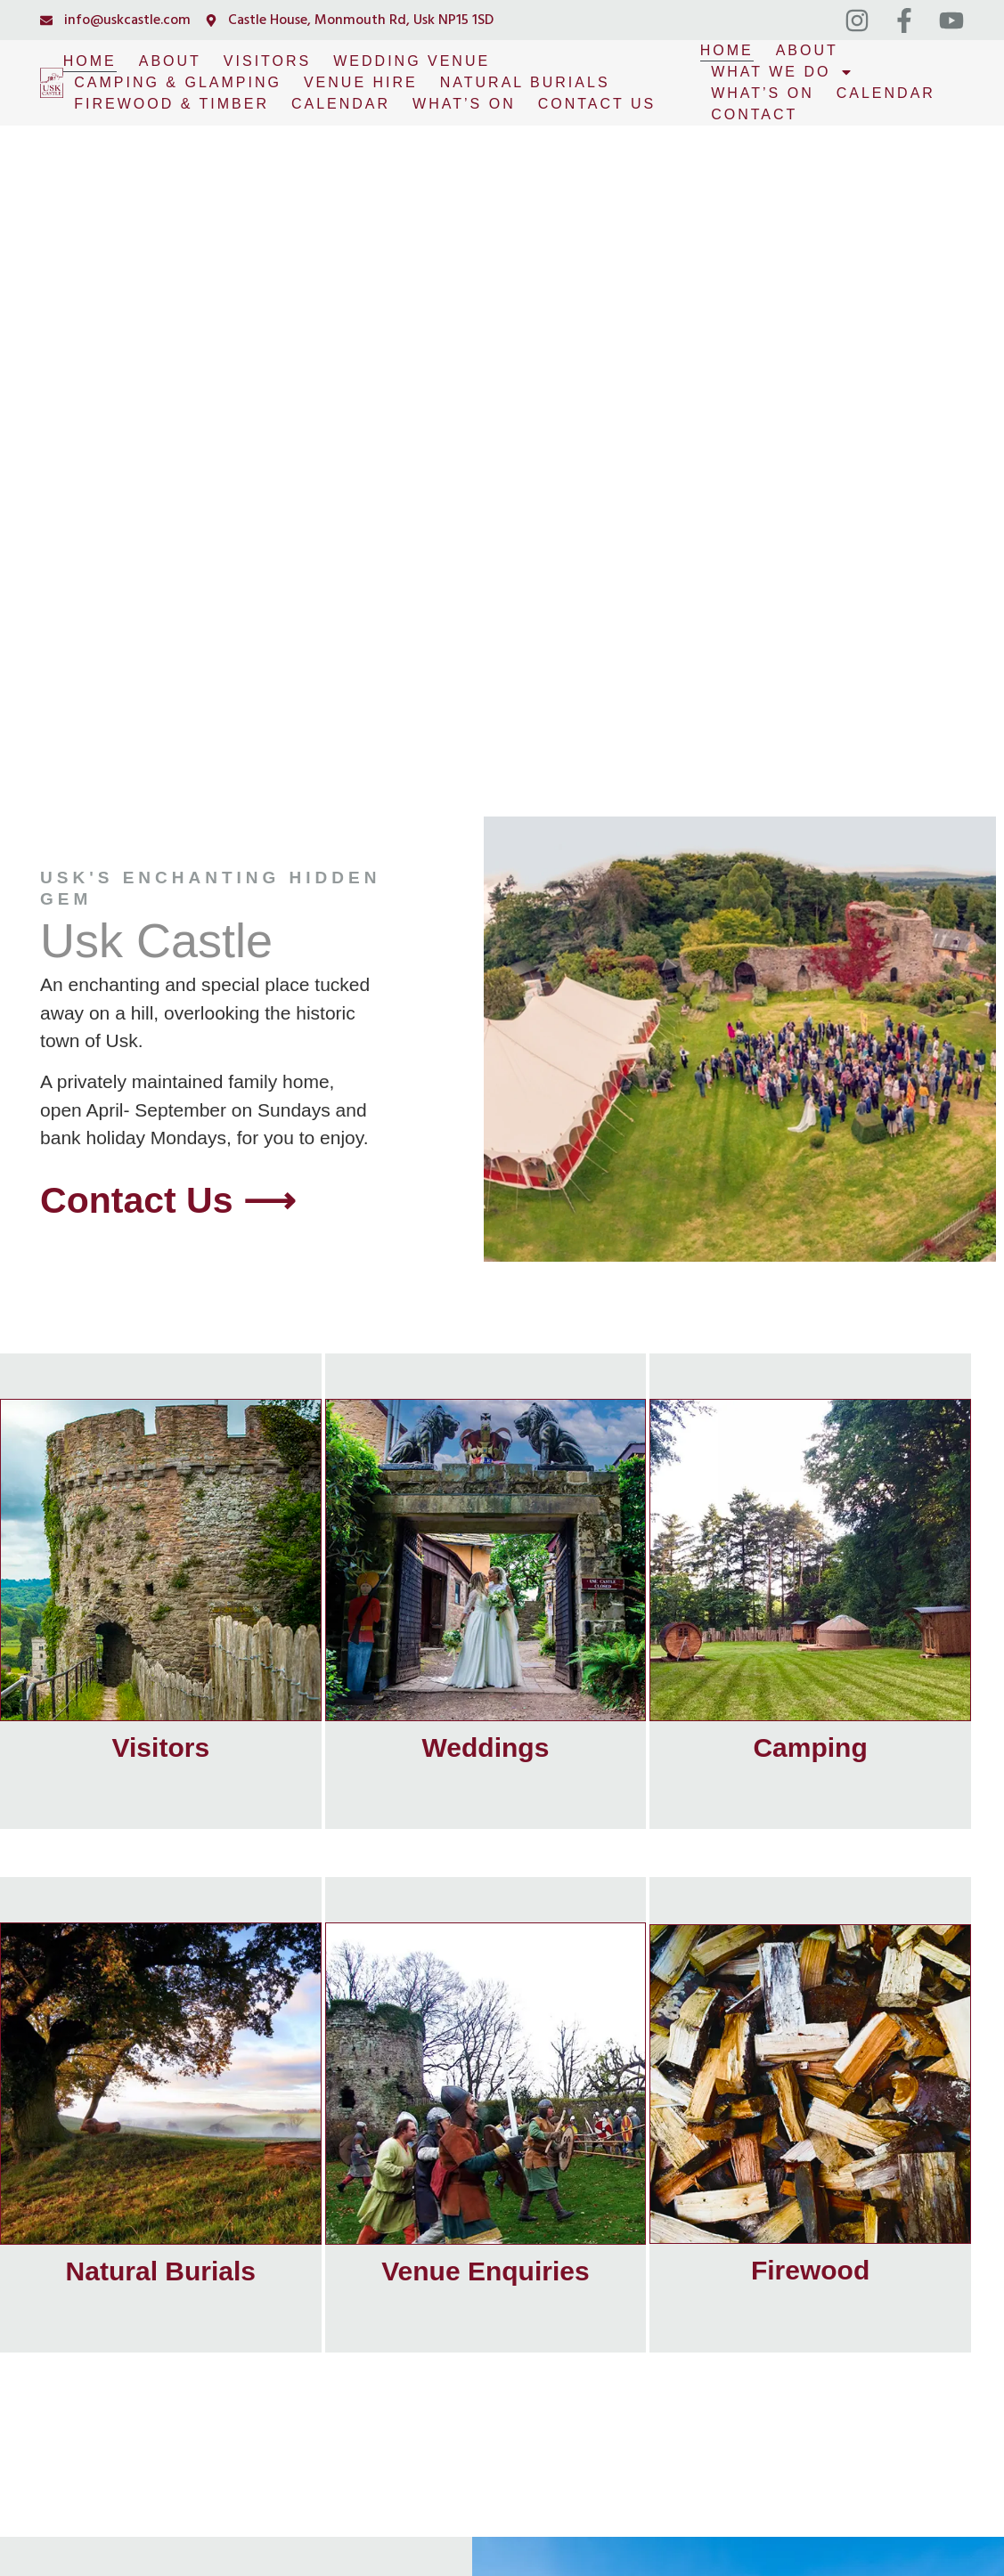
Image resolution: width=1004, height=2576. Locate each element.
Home (90, 61)
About (170, 61)
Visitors (267, 61)
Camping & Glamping (178, 82)
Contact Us (597, 103)
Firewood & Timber (171, 103)
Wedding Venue (411, 61)
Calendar (340, 103)
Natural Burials (525, 82)
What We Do (782, 72)
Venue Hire (361, 82)
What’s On (464, 103)
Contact (754, 114)
